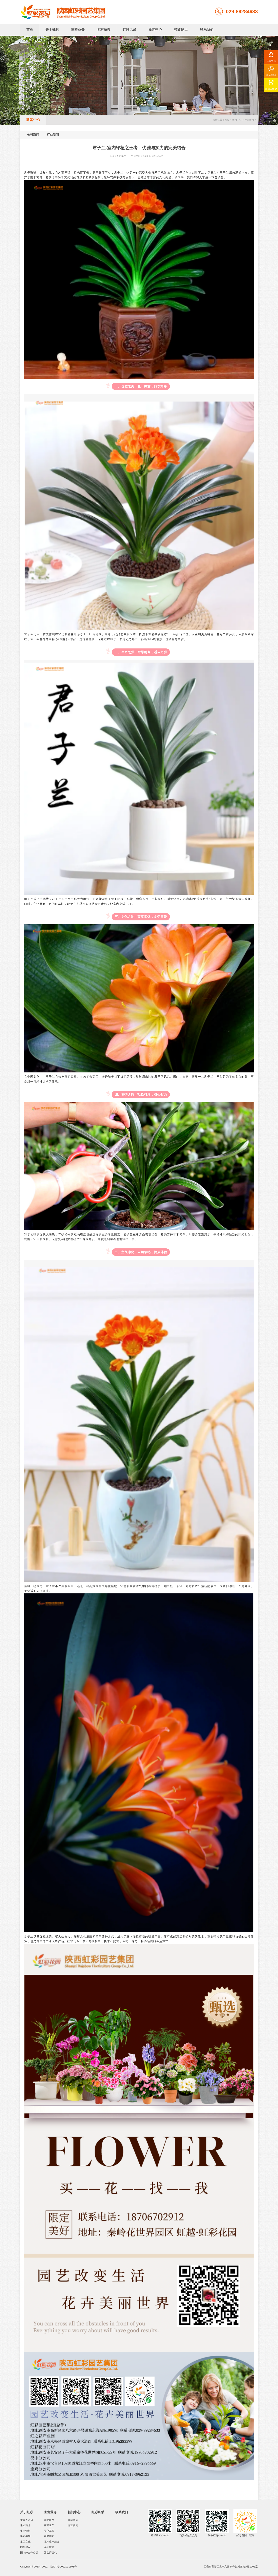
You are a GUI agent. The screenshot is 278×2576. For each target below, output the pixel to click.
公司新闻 (33, 134)
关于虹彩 (26, 2512)
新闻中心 (237, 119)
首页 (227, 119)
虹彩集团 (121, 156)
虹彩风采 (97, 2512)
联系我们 (121, 2512)
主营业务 (50, 2512)
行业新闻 (249, 119)
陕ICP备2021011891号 (63, 2566)
